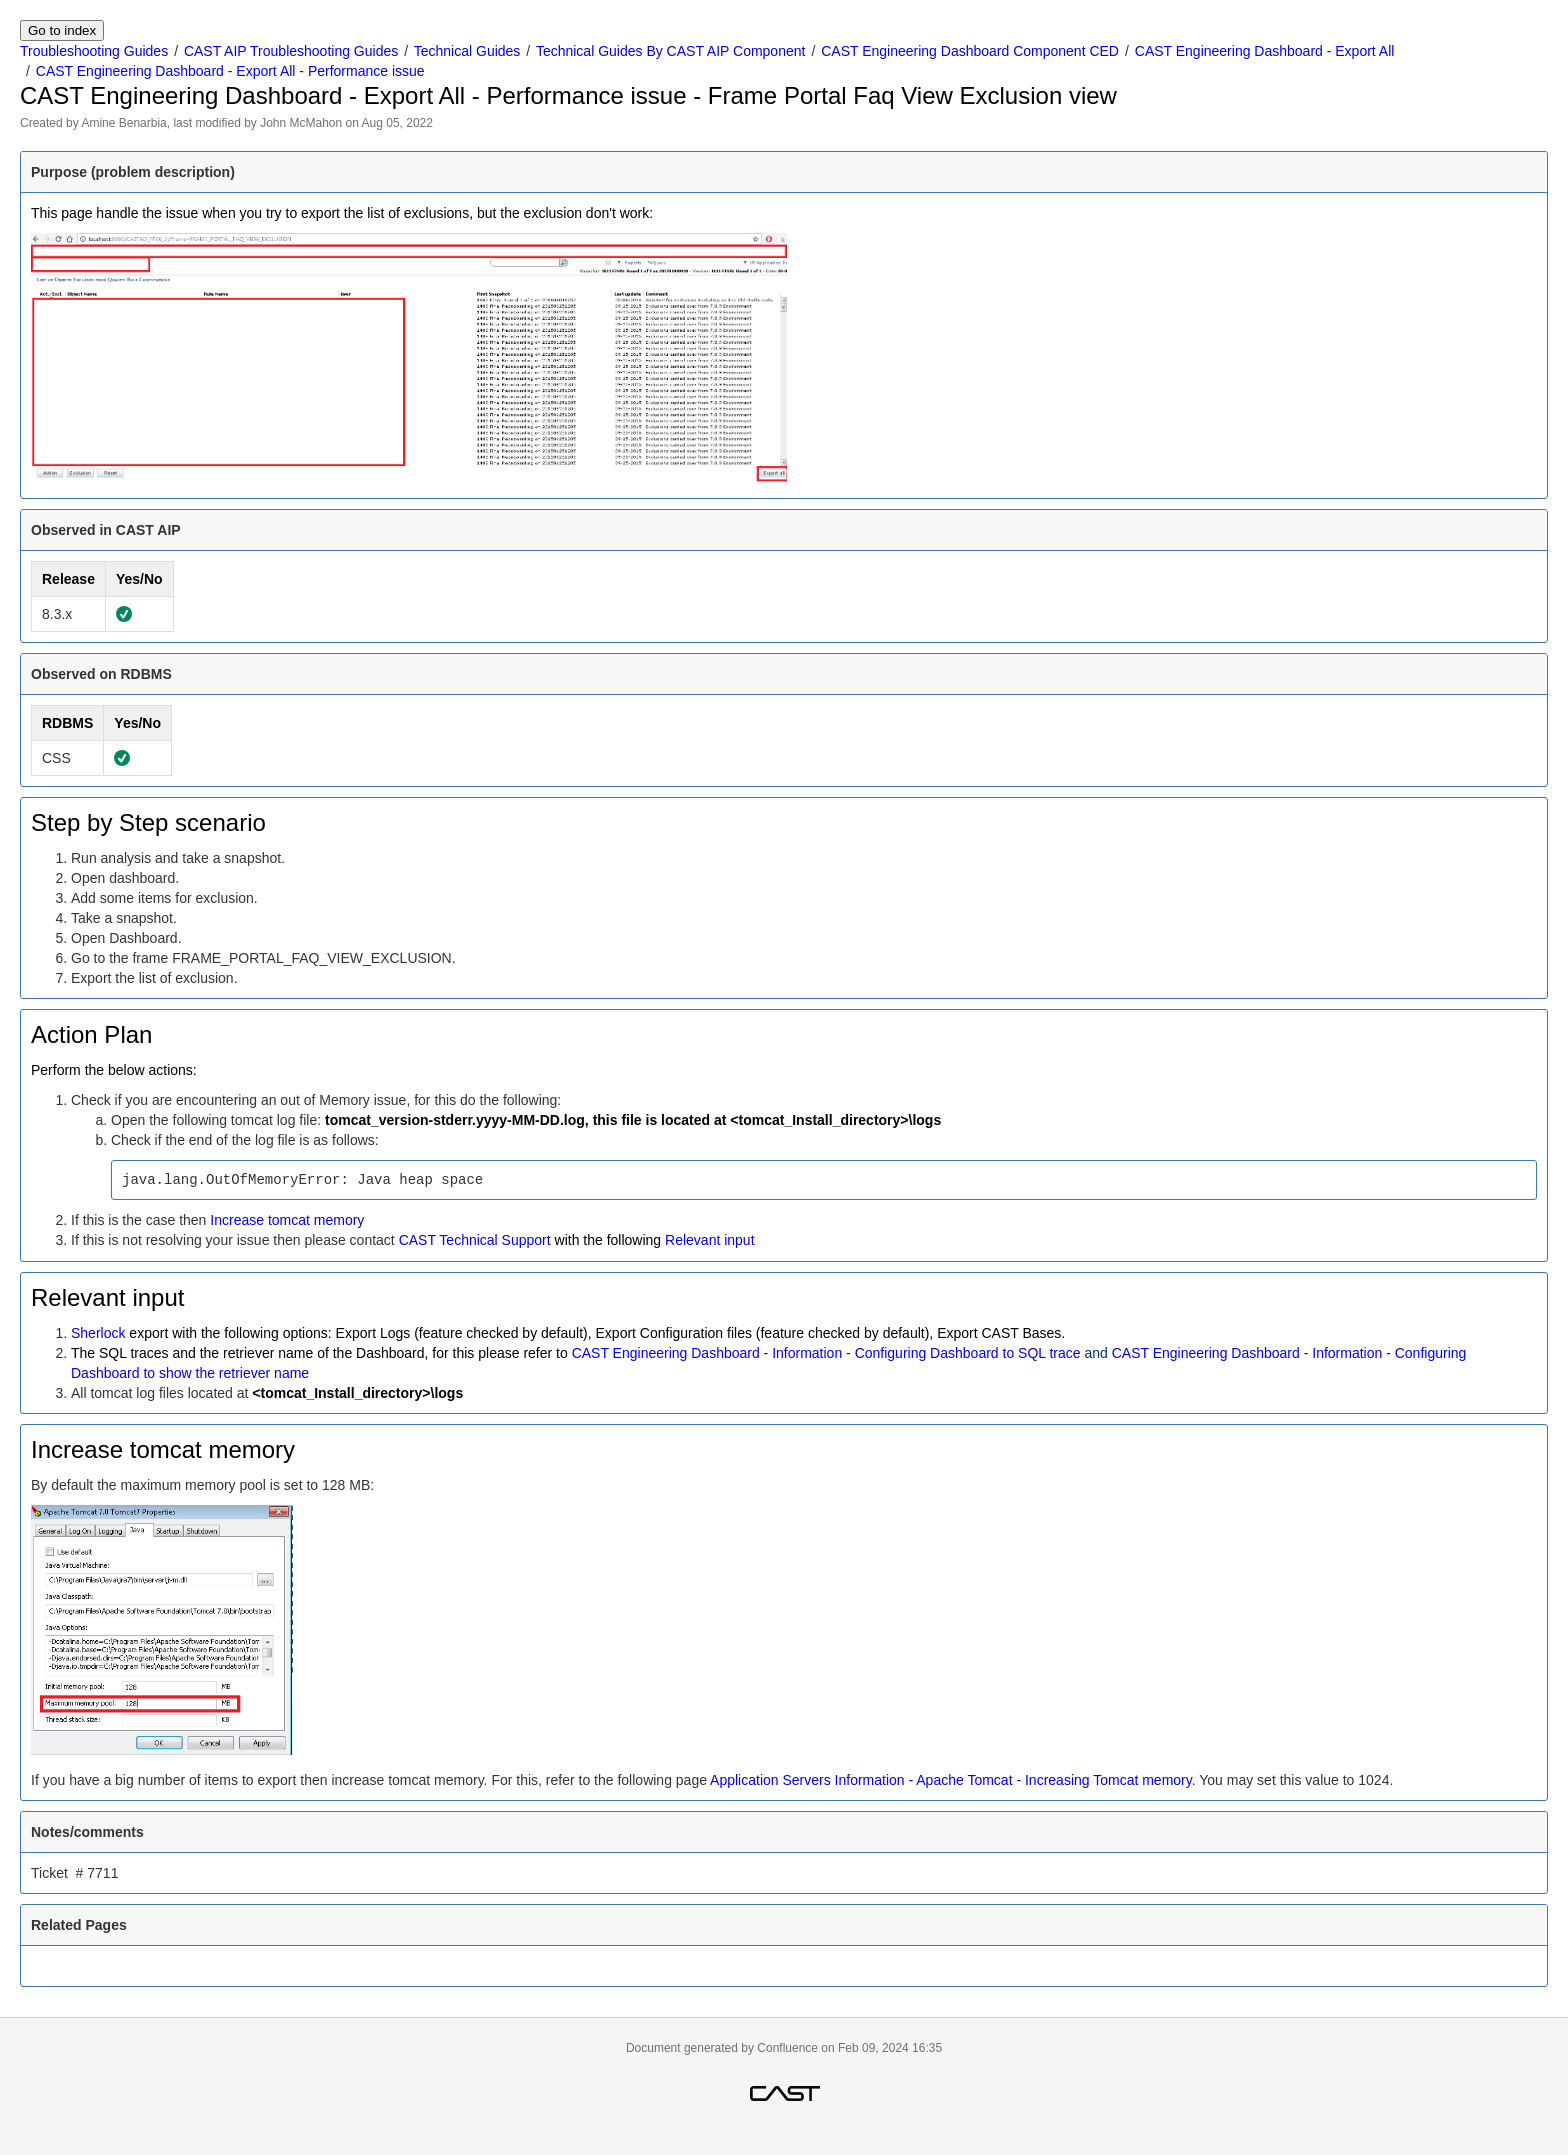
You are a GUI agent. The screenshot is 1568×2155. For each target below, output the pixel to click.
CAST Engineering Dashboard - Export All (1265, 51)
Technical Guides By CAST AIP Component (671, 51)
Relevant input (710, 1240)
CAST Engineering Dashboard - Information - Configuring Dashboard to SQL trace (826, 1353)
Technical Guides (467, 51)
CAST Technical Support (475, 1240)
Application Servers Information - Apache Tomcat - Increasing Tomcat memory (951, 1780)
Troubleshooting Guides (94, 51)
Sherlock (98, 1333)
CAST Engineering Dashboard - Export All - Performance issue (230, 71)
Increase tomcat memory (287, 1220)
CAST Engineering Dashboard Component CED (970, 51)
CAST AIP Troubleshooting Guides (291, 51)
